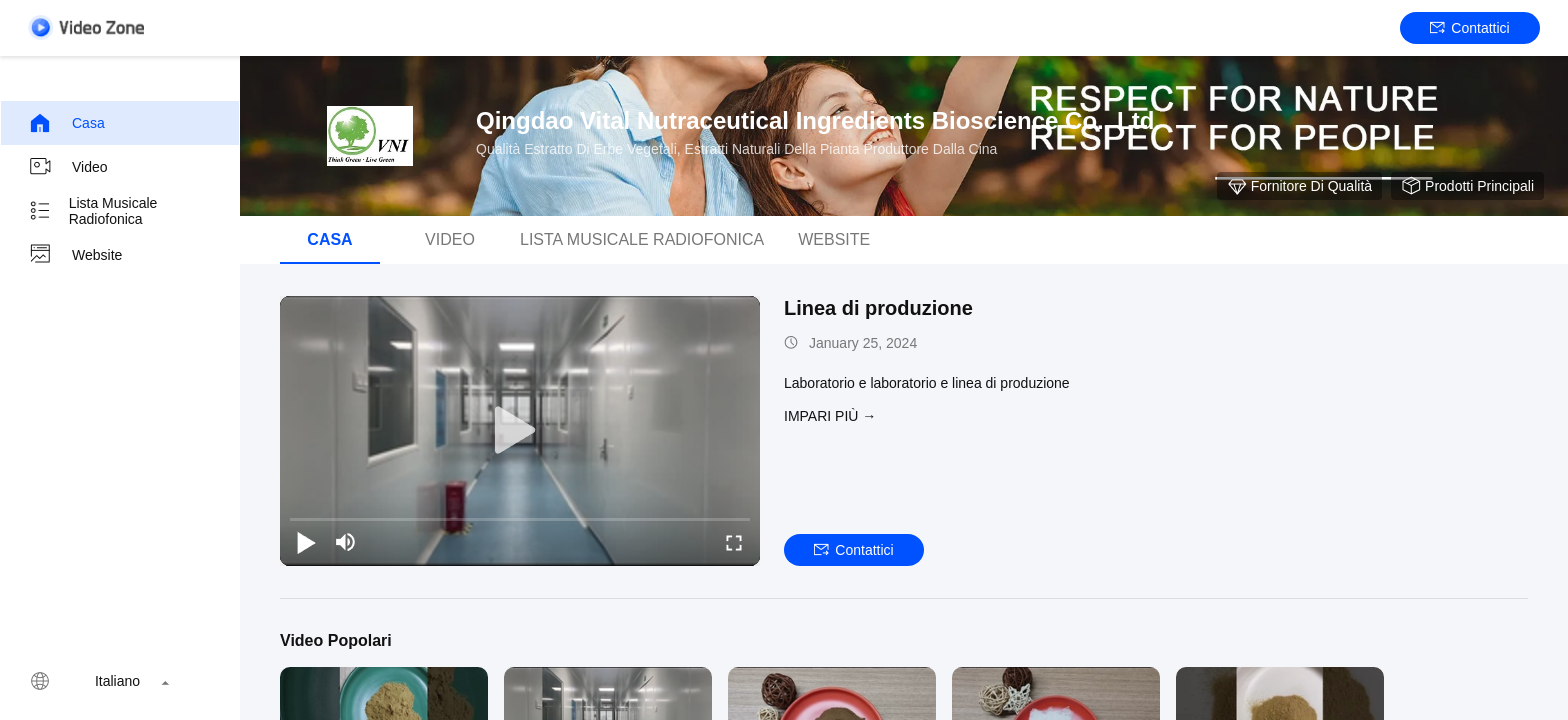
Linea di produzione (878, 308)
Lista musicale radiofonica (92, 211)
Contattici (1469, 28)
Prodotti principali (1467, 186)
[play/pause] (306, 542)
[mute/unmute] (346, 542)
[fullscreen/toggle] (734, 542)
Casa (66, 123)
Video (68, 167)
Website (75, 255)
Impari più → (830, 416)
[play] (520, 431)
